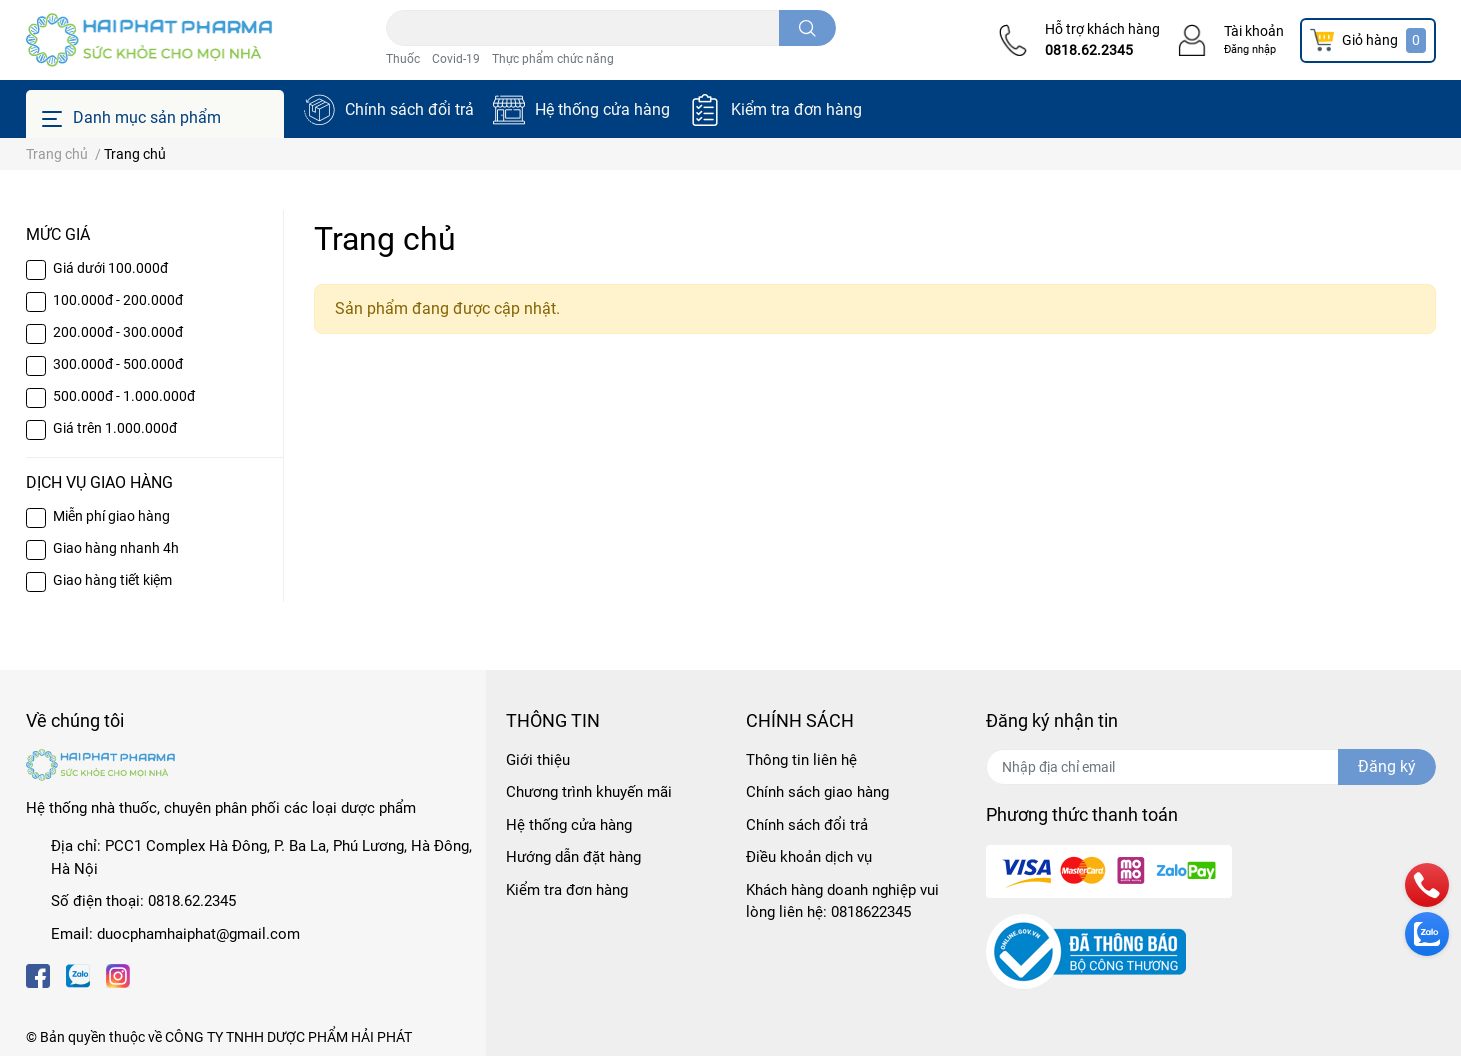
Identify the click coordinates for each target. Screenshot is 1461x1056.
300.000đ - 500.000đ (118, 364)
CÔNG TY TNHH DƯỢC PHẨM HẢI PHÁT (288, 1037)
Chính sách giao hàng (817, 792)
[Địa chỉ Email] (1211, 767)
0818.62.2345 (1089, 50)
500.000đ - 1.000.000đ (124, 396)
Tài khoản (1254, 31)
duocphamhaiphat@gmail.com (198, 934)
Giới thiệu (538, 760)
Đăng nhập (1250, 49)
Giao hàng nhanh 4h (116, 548)
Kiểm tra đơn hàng (796, 109)
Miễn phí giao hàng (111, 516)
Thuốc (403, 59)
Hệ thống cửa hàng (602, 109)
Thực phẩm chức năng (553, 59)
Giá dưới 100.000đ (110, 268)
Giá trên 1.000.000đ (115, 428)
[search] (807, 28)
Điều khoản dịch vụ (809, 857)
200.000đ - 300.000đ (118, 332)
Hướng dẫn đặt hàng (573, 857)
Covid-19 (456, 59)
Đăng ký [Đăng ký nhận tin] (1387, 766)
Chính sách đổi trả (409, 109)
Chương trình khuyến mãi (589, 792)
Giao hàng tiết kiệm (112, 580)
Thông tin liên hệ (801, 760)
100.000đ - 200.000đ (118, 300)
